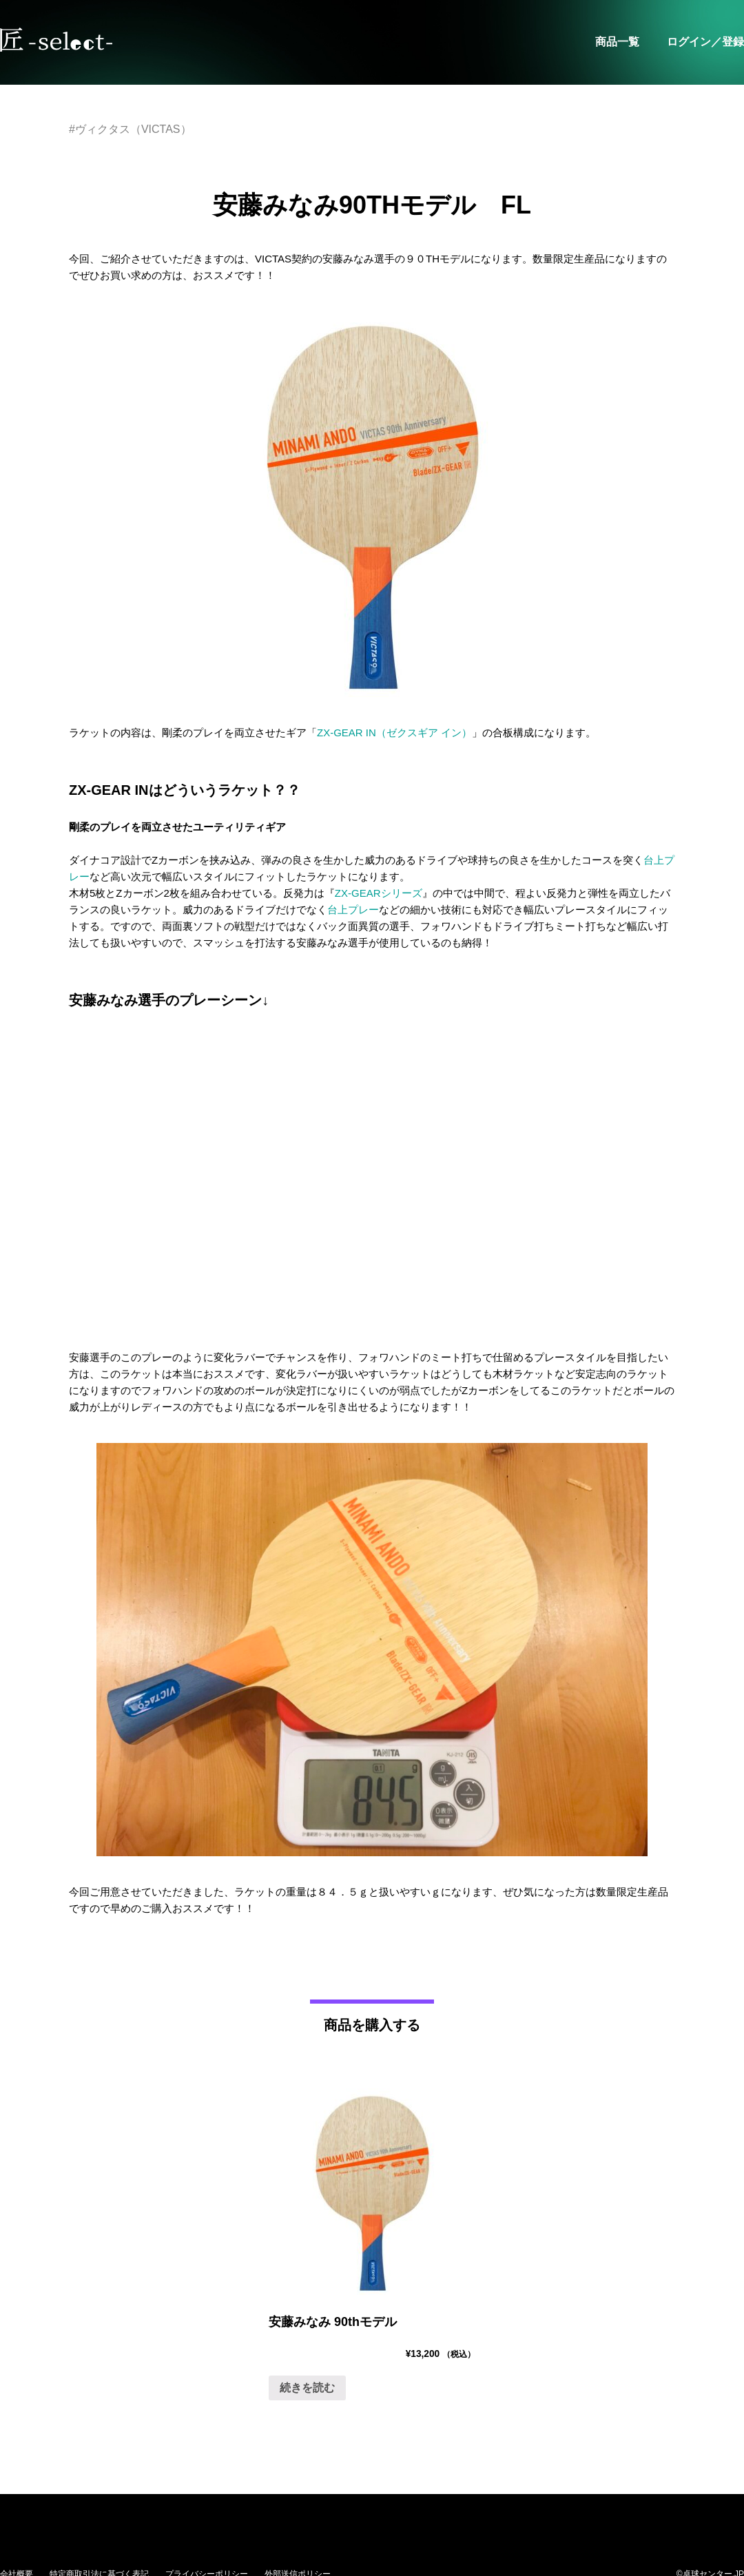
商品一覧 (617, 42)
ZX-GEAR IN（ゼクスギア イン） (394, 732)
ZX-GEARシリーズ (378, 893)
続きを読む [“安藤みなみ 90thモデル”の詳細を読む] (307, 2387)
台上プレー (353, 909)
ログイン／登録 (705, 42)
